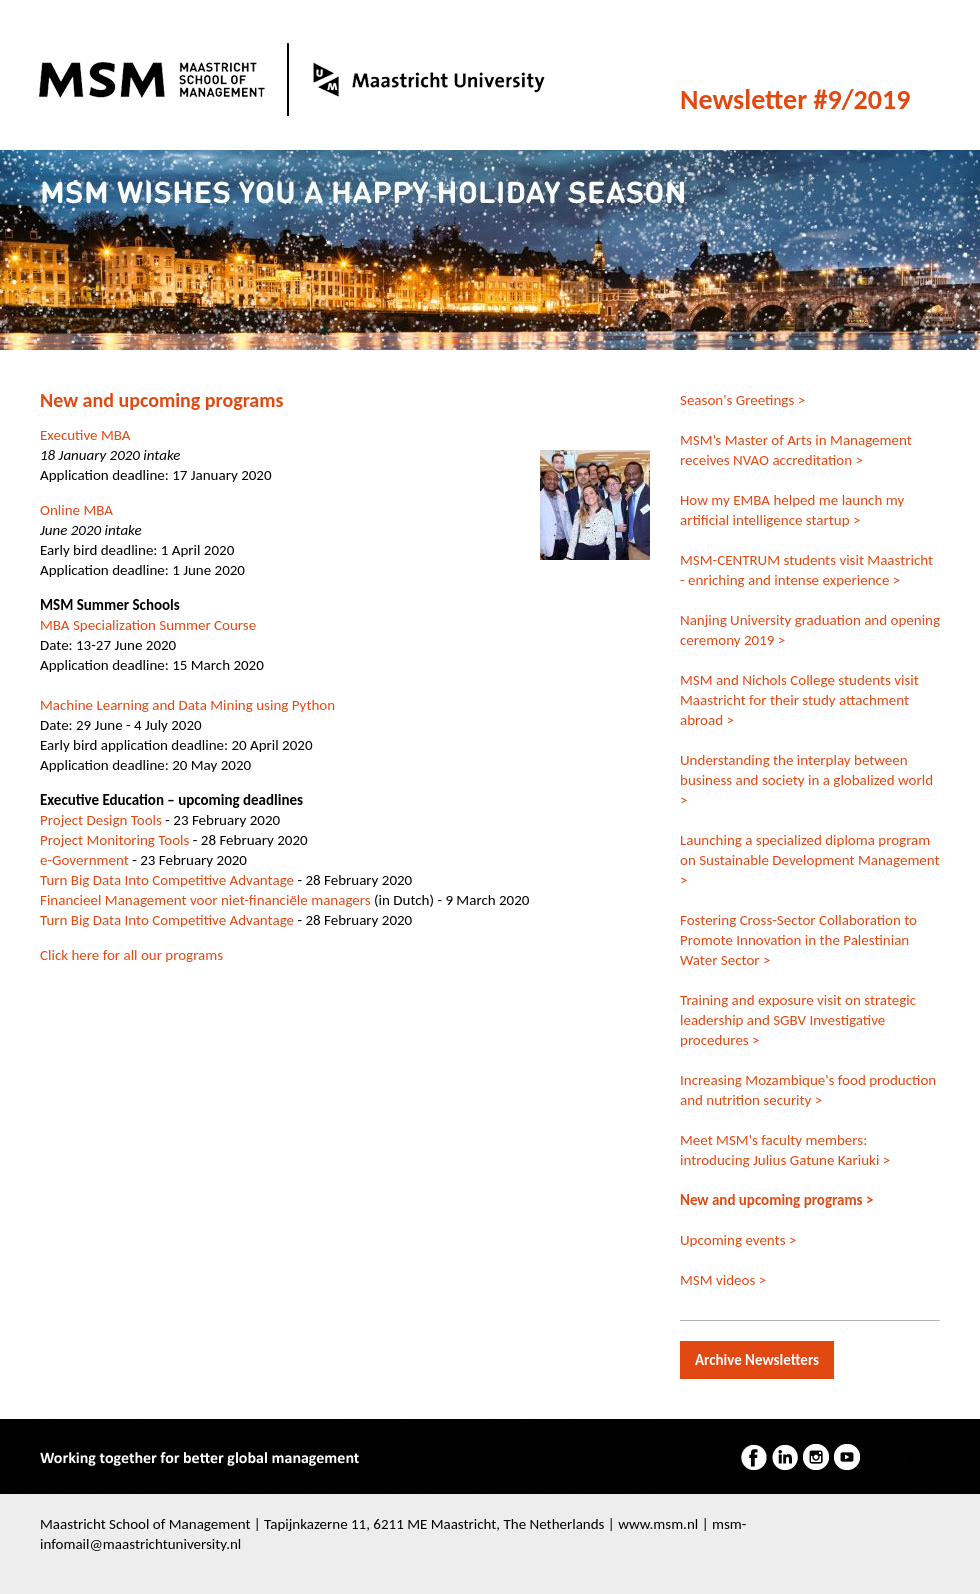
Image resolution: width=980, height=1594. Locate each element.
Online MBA (76, 510)
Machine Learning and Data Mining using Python (187, 705)
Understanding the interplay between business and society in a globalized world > (806, 780)
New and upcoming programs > (776, 1200)
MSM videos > (723, 1280)
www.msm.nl (658, 1524)
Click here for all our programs (131, 955)
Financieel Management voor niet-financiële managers (205, 900)
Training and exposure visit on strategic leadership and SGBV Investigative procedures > (798, 1020)
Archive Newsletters (757, 1360)
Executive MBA (87, 435)
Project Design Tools (101, 820)
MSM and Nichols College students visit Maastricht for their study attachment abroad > (799, 700)
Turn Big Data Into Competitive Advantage (167, 880)
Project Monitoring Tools (114, 840)
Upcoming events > (738, 1240)
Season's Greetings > (742, 400)
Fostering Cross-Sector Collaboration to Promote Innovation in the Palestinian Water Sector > (798, 940)
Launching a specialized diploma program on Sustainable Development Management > (810, 860)
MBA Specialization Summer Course (148, 625)
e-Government (84, 860)
